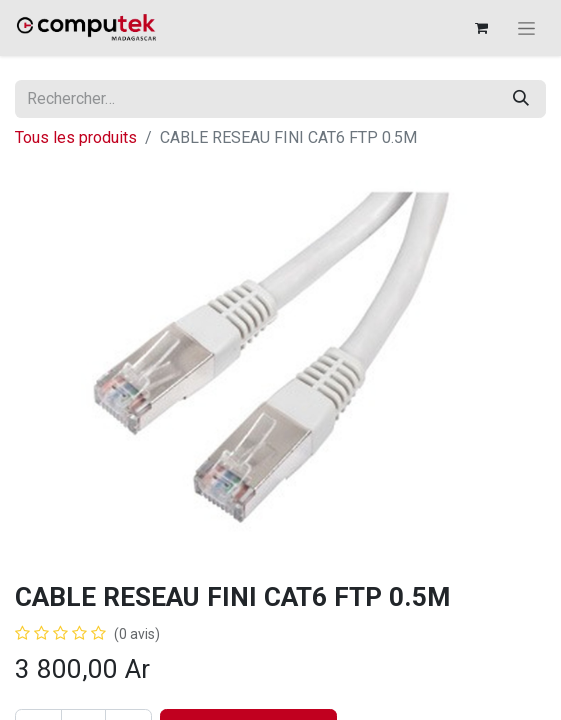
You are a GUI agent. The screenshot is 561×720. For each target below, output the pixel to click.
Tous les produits (76, 137)
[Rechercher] (521, 99)
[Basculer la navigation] (526, 28)
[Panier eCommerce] (481, 28)
